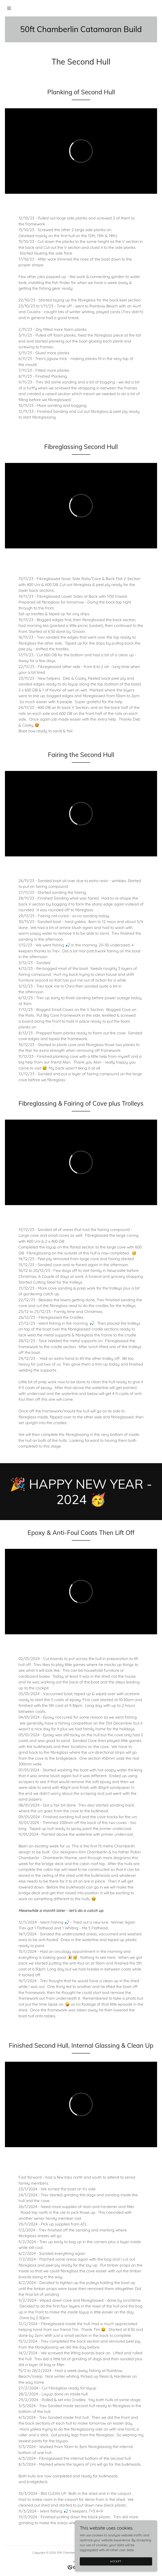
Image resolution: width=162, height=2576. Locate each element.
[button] (9, 8)
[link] (81, 31)
